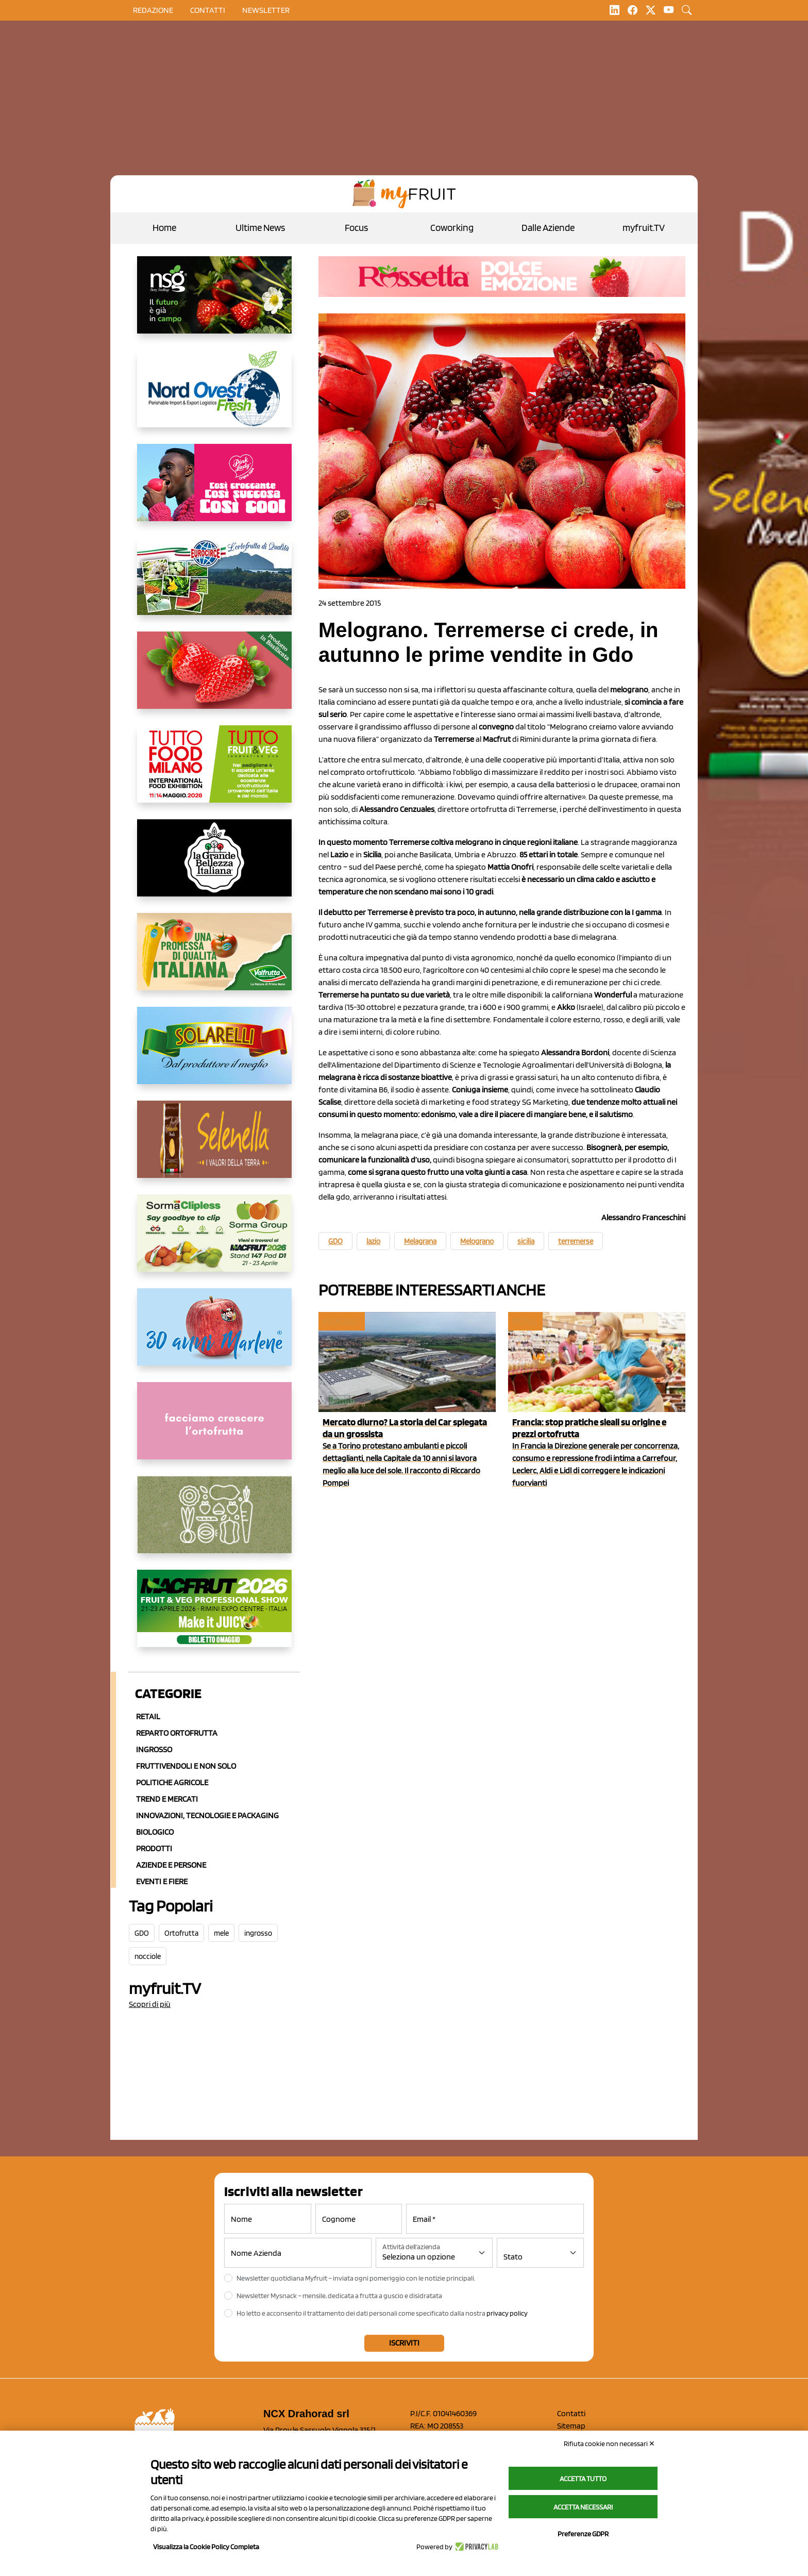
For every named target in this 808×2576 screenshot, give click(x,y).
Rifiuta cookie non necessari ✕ (609, 2443)
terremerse (575, 1241)
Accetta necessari (583, 2507)
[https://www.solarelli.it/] (214, 1054)
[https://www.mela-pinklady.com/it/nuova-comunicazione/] (214, 491)
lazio (373, 1241)
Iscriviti (404, 2343)
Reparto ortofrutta (176, 1733)
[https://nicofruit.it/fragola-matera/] (214, 678)
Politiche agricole (172, 1782)
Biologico (155, 1832)
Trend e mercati (167, 1799)
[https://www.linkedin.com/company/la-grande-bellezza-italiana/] (214, 866)
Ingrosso (154, 1749)
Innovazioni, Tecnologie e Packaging (207, 1815)
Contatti (571, 2413)
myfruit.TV (643, 228)
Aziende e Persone (171, 1865)
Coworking (452, 228)
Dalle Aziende (548, 228)
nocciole (147, 1956)
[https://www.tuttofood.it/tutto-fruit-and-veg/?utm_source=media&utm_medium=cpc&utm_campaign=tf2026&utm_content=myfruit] (214, 772)
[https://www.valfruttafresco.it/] (214, 960)
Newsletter (266, 10)
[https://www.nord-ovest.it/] (214, 397)
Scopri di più (150, 2004)
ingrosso (258, 1933)
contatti (207, 10)
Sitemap (571, 2426)
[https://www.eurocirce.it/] (214, 584)
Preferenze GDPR (583, 2534)
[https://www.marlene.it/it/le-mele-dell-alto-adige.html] (214, 1335)
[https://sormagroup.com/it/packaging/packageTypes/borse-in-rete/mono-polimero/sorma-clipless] (214, 1241)
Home (164, 228)
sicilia (525, 1241)
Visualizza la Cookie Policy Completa (206, 2546)
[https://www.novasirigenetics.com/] (214, 303)
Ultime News (260, 228)
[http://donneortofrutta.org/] (214, 1429)
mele (221, 1933)
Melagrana (420, 1241)
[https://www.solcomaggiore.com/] (214, 1523)
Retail (148, 1716)
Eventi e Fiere (162, 1881)
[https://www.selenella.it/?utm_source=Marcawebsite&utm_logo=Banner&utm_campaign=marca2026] (214, 1147)
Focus (356, 228)
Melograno (477, 1241)
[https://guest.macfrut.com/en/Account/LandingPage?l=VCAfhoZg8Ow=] (214, 1617)
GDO (141, 1933)
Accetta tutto (583, 2478)
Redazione (153, 10)
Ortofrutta (181, 1933)
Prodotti (154, 1848)
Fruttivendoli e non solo (186, 1766)
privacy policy (507, 2313)
